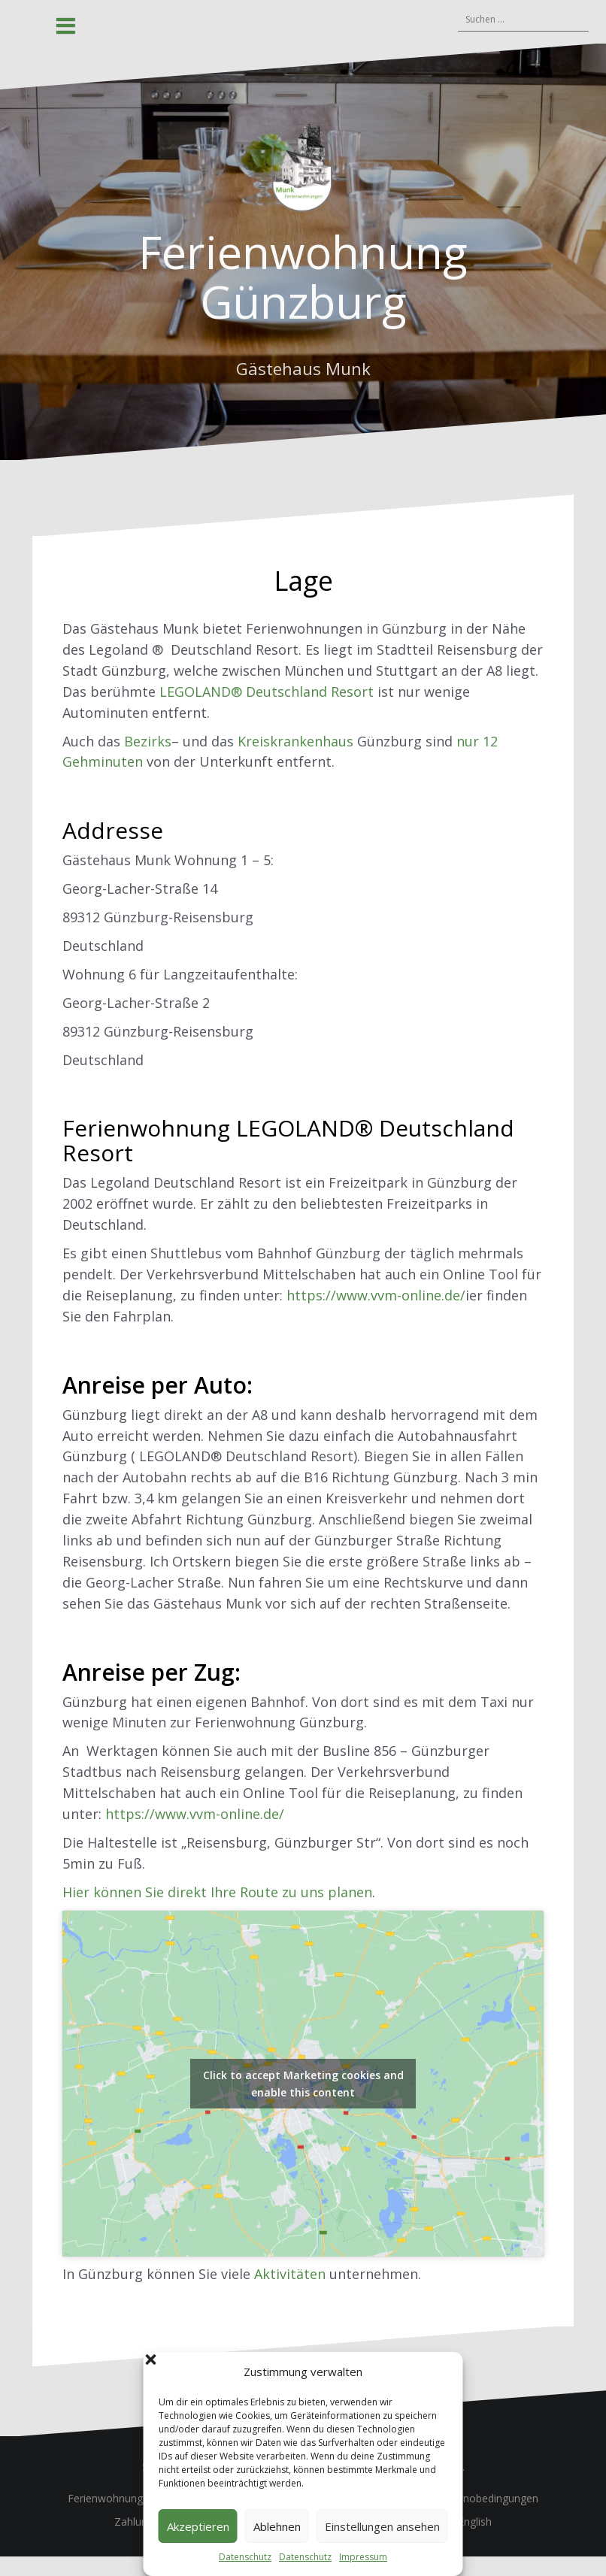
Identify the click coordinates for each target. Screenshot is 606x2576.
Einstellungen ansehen (382, 2526)
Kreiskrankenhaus (295, 741)
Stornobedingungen (490, 2498)
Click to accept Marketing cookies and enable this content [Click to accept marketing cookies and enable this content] (303, 2083)
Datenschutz (245, 2556)
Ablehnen (277, 2526)
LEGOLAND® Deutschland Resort (266, 692)
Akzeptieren (198, 2526)
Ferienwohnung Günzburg (303, 276)
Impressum (363, 2556)
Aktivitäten (290, 2274)
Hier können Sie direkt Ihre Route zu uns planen (217, 1892)
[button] (440, 2372)
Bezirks (147, 741)
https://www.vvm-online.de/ (375, 1295)
